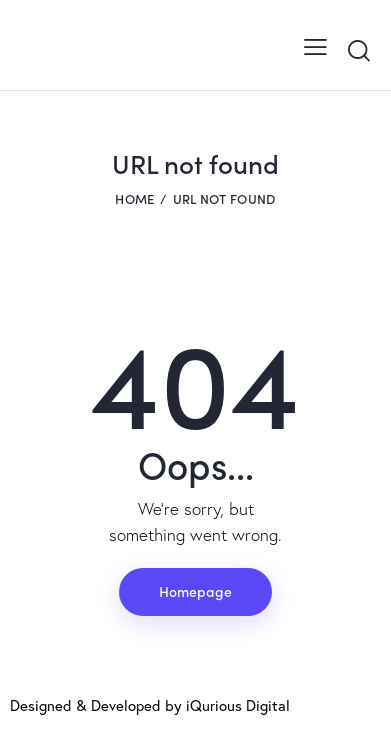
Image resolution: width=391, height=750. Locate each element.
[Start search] (358, 50)
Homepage (195, 591)
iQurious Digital (238, 705)
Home (134, 198)
